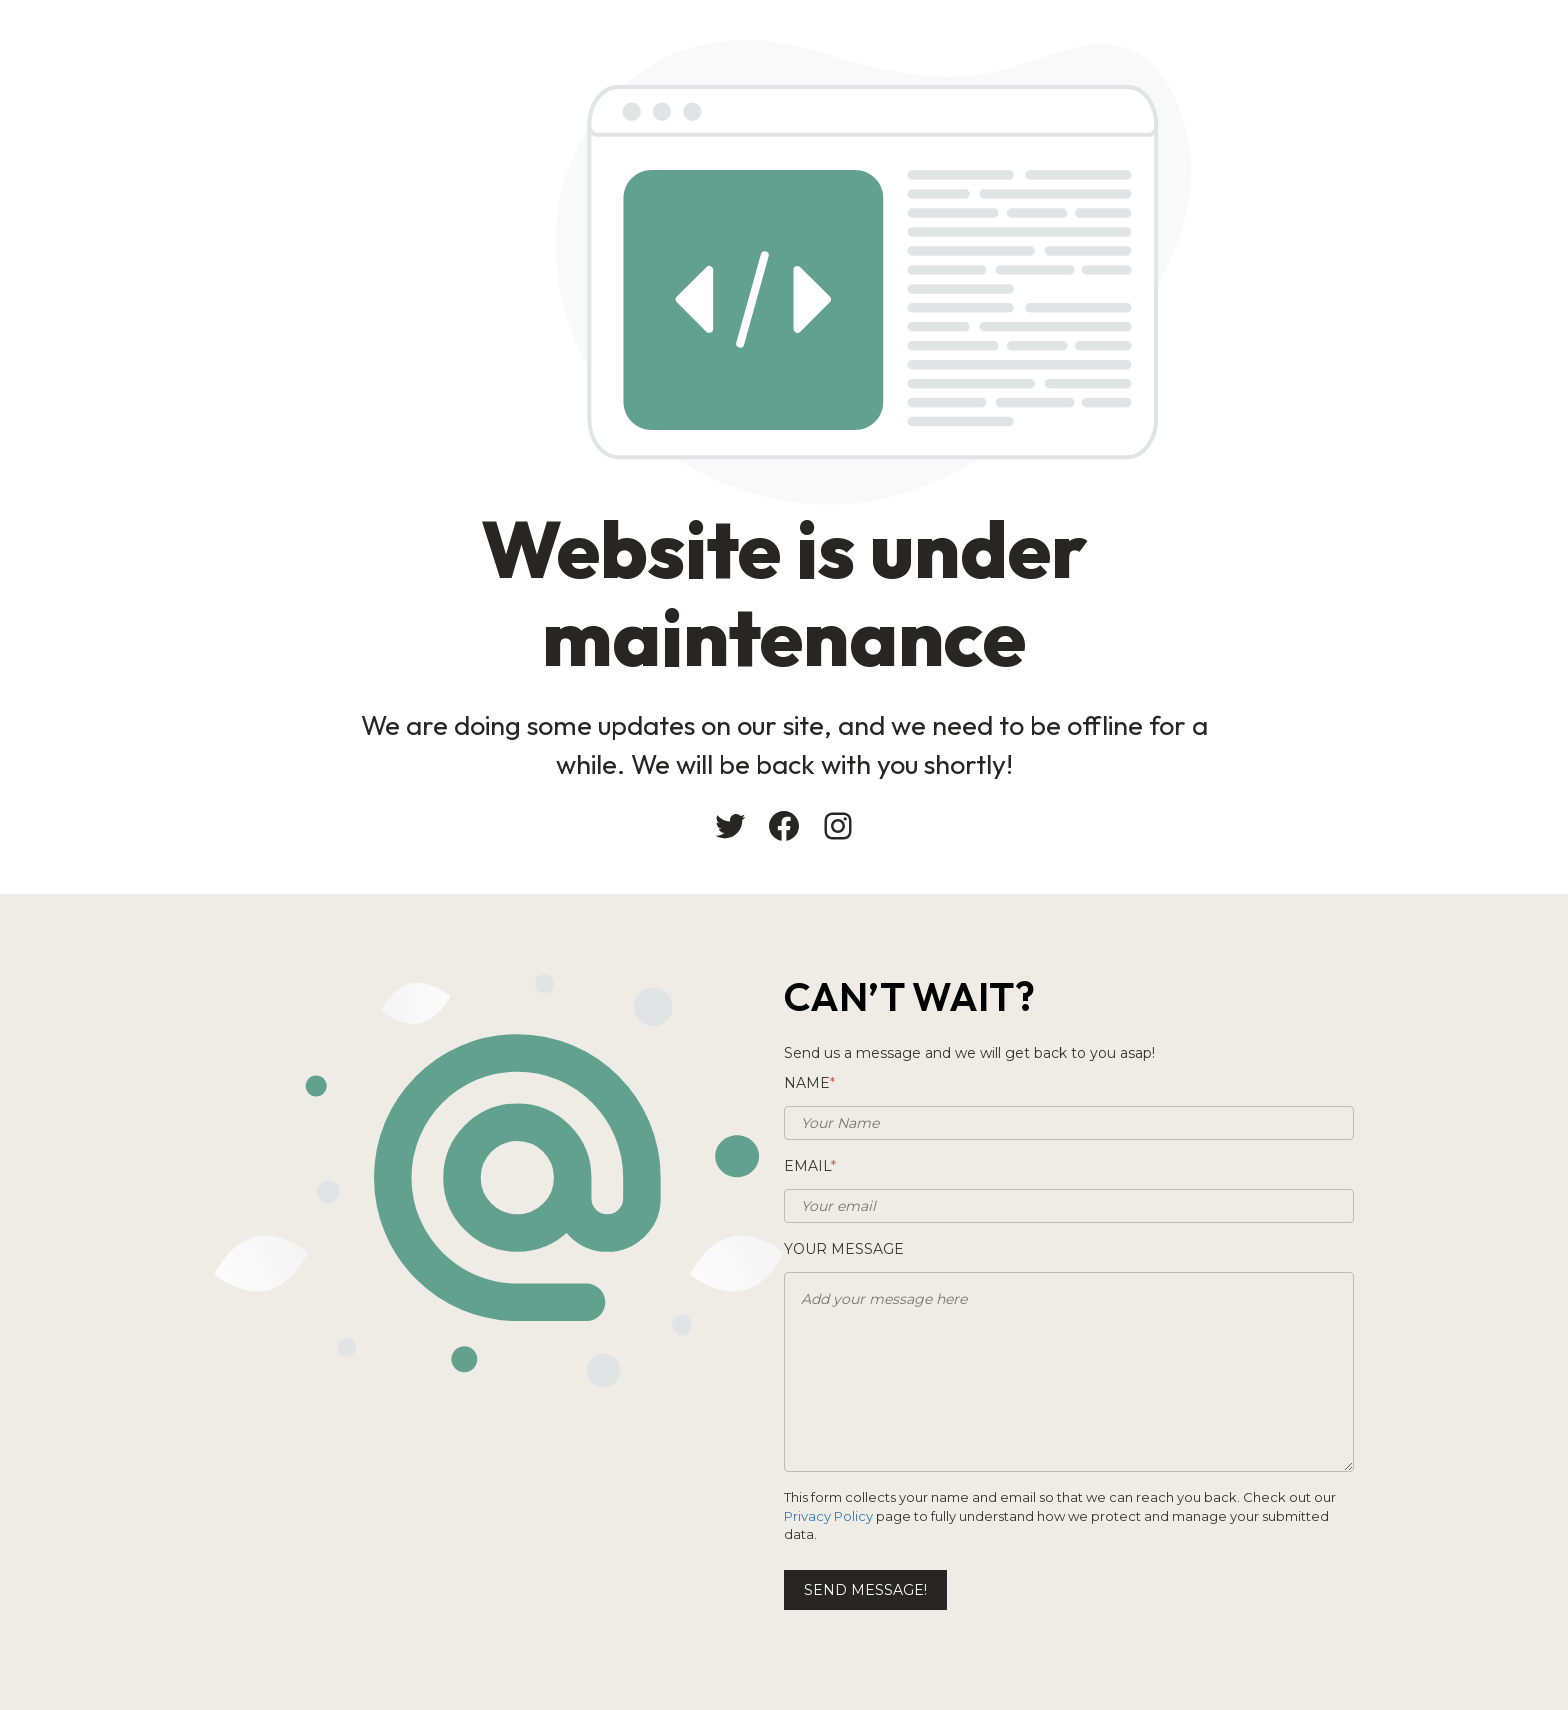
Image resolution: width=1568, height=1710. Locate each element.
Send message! (865, 1590)
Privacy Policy (828, 1516)
